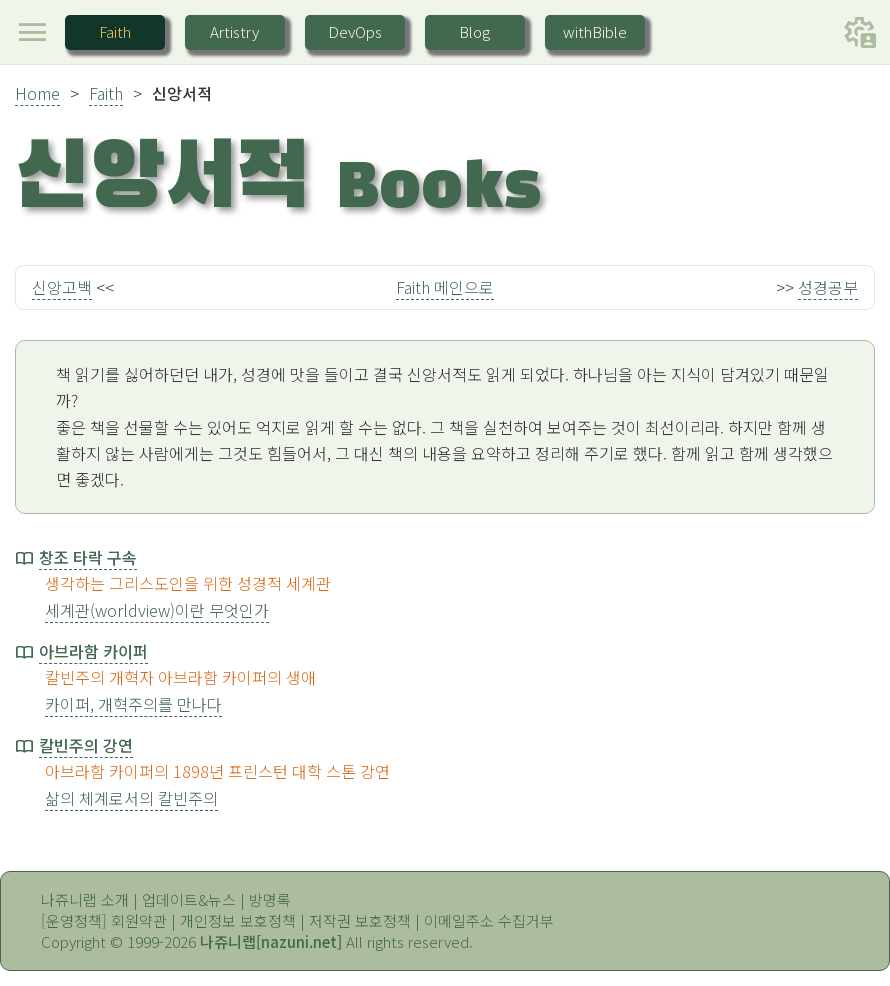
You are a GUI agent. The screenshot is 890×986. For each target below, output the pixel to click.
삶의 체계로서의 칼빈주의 (131, 798)
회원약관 (139, 920)
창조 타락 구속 (88, 557)
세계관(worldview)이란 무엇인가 (157, 610)
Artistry (234, 31)
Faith (115, 31)
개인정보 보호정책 (238, 920)
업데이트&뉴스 (189, 899)
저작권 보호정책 (360, 920)
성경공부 (828, 287)
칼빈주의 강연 (86, 745)
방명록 (270, 899)
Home (37, 93)
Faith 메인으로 (445, 287)
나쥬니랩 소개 (85, 899)
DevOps (355, 31)
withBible (595, 31)
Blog (474, 31)
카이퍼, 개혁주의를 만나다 (133, 704)
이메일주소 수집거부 (489, 920)
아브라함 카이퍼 (93, 651)
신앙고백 (62, 287)
